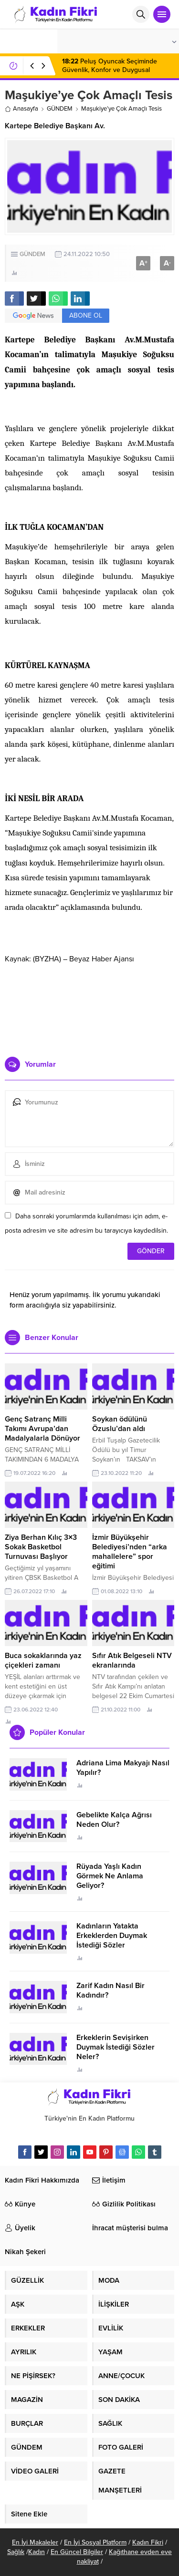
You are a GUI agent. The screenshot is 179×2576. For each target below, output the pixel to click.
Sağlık (15, 2552)
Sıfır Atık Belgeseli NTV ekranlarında (132, 1660)
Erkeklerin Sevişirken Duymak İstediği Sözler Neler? (115, 2047)
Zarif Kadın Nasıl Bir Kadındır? (110, 1990)
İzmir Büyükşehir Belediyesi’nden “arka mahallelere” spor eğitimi (129, 1552)
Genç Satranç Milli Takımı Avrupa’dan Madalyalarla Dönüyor (42, 1428)
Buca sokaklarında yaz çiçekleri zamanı (43, 1660)
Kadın (36, 2552)
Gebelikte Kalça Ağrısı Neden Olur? (114, 1819)
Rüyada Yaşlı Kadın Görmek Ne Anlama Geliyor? (109, 1876)
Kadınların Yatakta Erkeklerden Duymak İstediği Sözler (111, 1935)
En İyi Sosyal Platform (95, 2542)
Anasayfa (21, 109)
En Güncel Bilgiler (77, 2552)
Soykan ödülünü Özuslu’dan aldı (119, 1423)
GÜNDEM (60, 109)
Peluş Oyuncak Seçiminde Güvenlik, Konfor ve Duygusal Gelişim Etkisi (109, 69)
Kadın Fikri (147, 2542)
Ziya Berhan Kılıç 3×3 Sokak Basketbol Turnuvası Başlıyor (41, 1547)
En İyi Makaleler (35, 2542)
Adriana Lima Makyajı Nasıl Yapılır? (122, 1767)
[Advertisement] (89, 1006)
